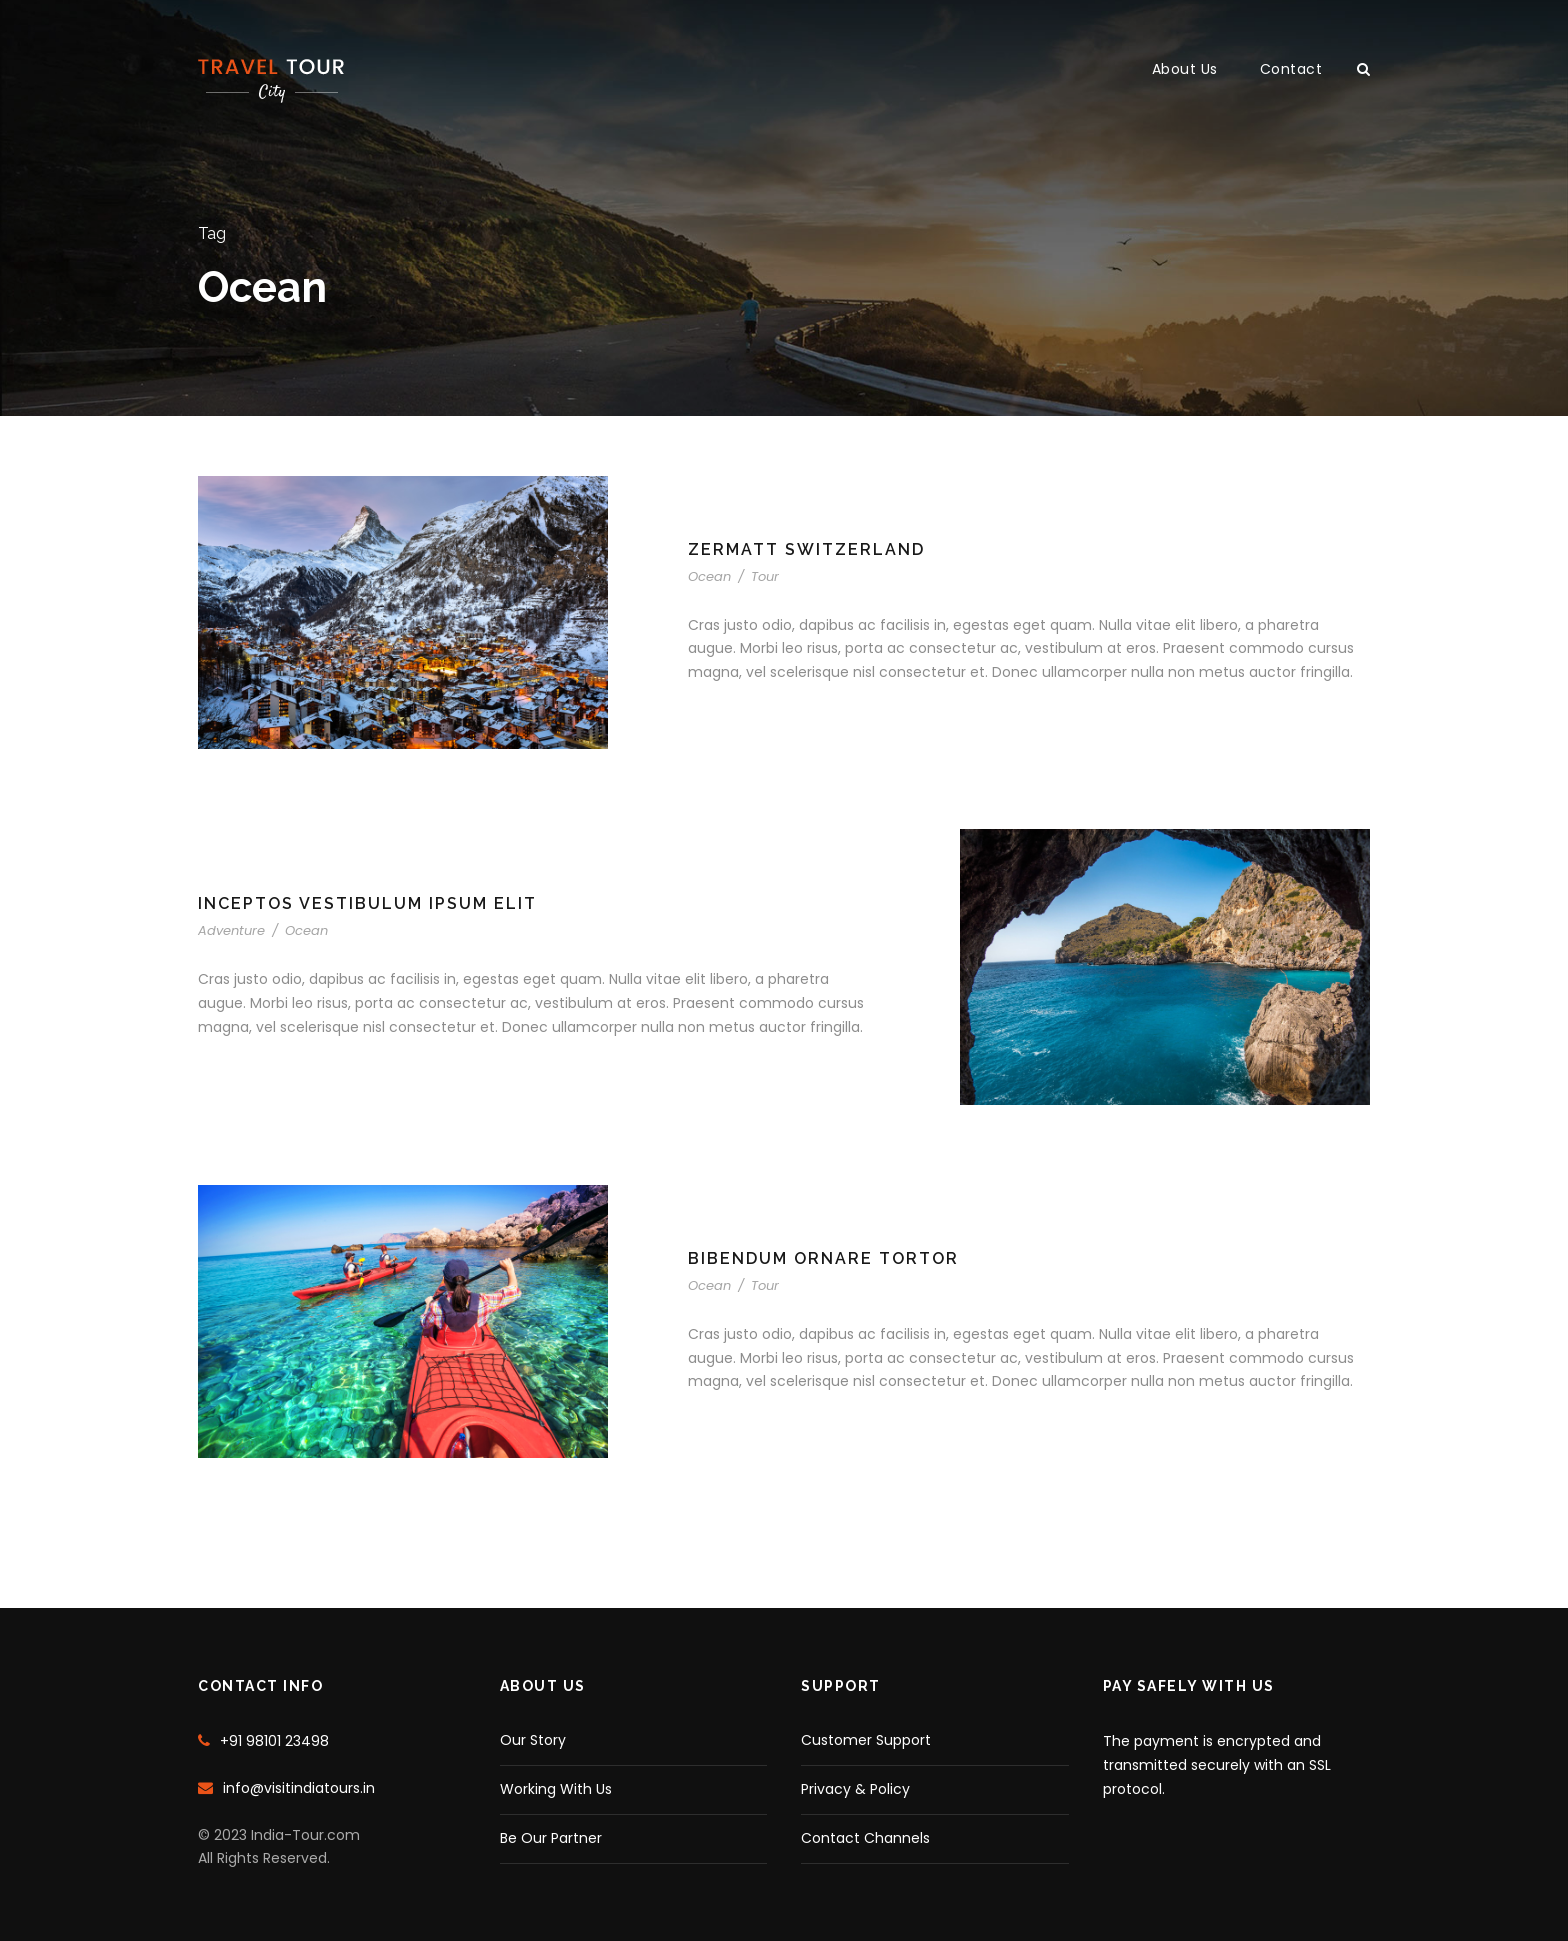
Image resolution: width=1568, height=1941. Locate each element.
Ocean (709, 576)
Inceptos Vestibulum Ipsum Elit (367, 903)
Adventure (231, 930)
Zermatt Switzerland (806, 549)
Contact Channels (865, 1838)
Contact (1291, 69)
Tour (765, 576)
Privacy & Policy (855, 1789)
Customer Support (866, 1740)
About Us (1185, 69)
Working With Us (556, 1789)
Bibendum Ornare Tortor (823, 1258)
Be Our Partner (551, 1838)
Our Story (533, 1740)
